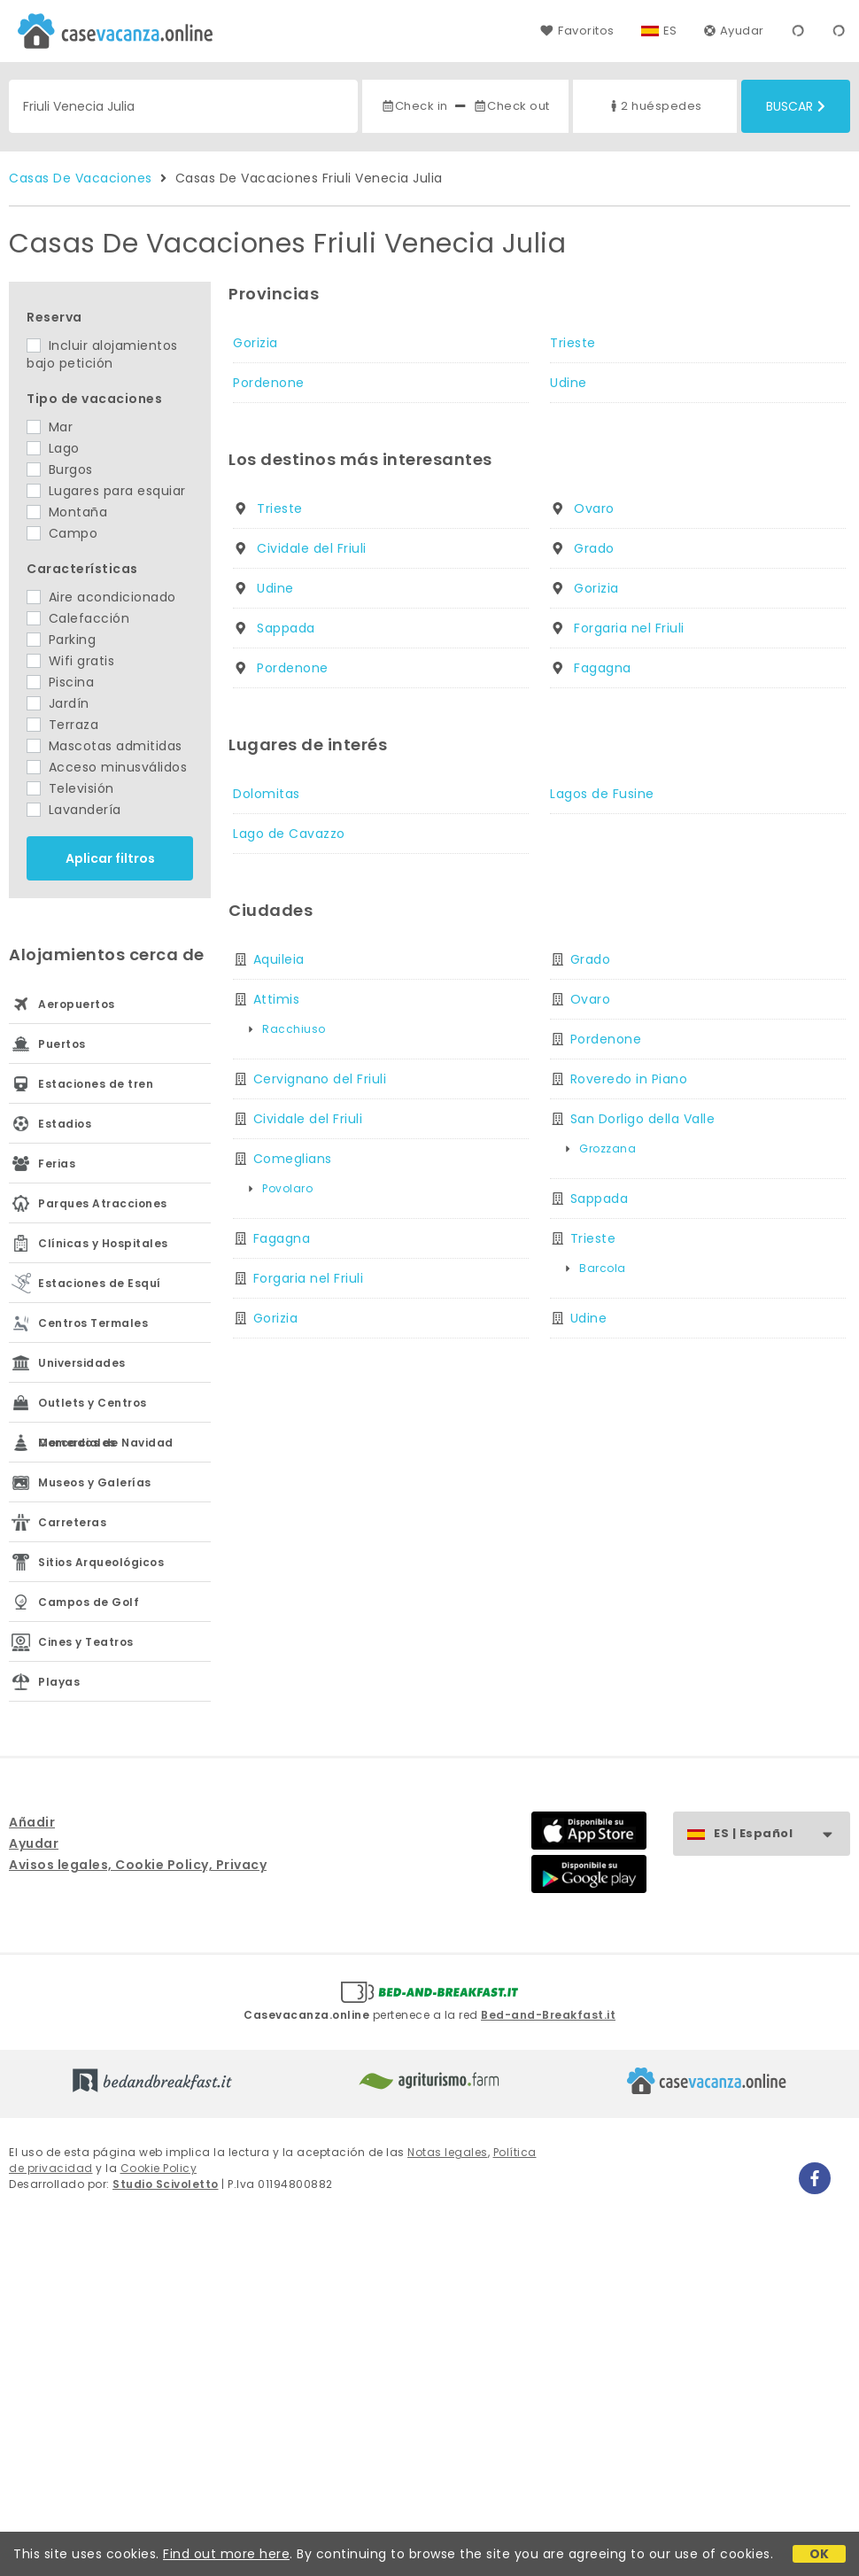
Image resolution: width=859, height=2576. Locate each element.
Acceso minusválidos (107, 767)
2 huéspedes (654, 105)
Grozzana (607, 1148)
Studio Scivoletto (165, 2184)
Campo (62, 533)
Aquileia (279, 959)
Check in (414, 105)
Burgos (60, 469)
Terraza (62, 724)
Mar (50, 427)
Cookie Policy (158, 2168)
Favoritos (577, 30)
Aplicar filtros (110, 858)
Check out (511, 105)
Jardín (58, 703)
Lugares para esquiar (106, 491)
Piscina (60, 682)
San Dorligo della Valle (643, 1119)
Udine (568, 383)
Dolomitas (266, 794)
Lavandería (74, 810)
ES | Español (781, 1834)
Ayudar (734, 30)
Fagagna (602, 668)
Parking (61, 639)
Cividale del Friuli (312, 548)
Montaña (67, 512)
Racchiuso (294, 1028)
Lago (53, 448)
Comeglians (292, 1159)
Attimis (276, 999)
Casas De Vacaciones (80, 178)
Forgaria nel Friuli (629, 628)
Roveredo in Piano (629, 1079)
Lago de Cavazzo (289, 833)
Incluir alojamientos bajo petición (102, 354)
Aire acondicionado (101, 597)
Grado (594, 548)
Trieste (573, 343)
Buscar (795, 106)
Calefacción (78, 618)
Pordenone (269, 383)
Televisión (70, 788)
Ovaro (594, 508)
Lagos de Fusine (602, 794)
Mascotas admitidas (104, 746)
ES (670, 30)
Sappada (286, 628)
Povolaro (287, 1188)
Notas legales (447, 2152)
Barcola (602, 1268)
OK (819, 2554)
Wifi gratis (70, 661)
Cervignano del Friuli (320, 1079)
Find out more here (226, 2554)
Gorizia (255, 343)
